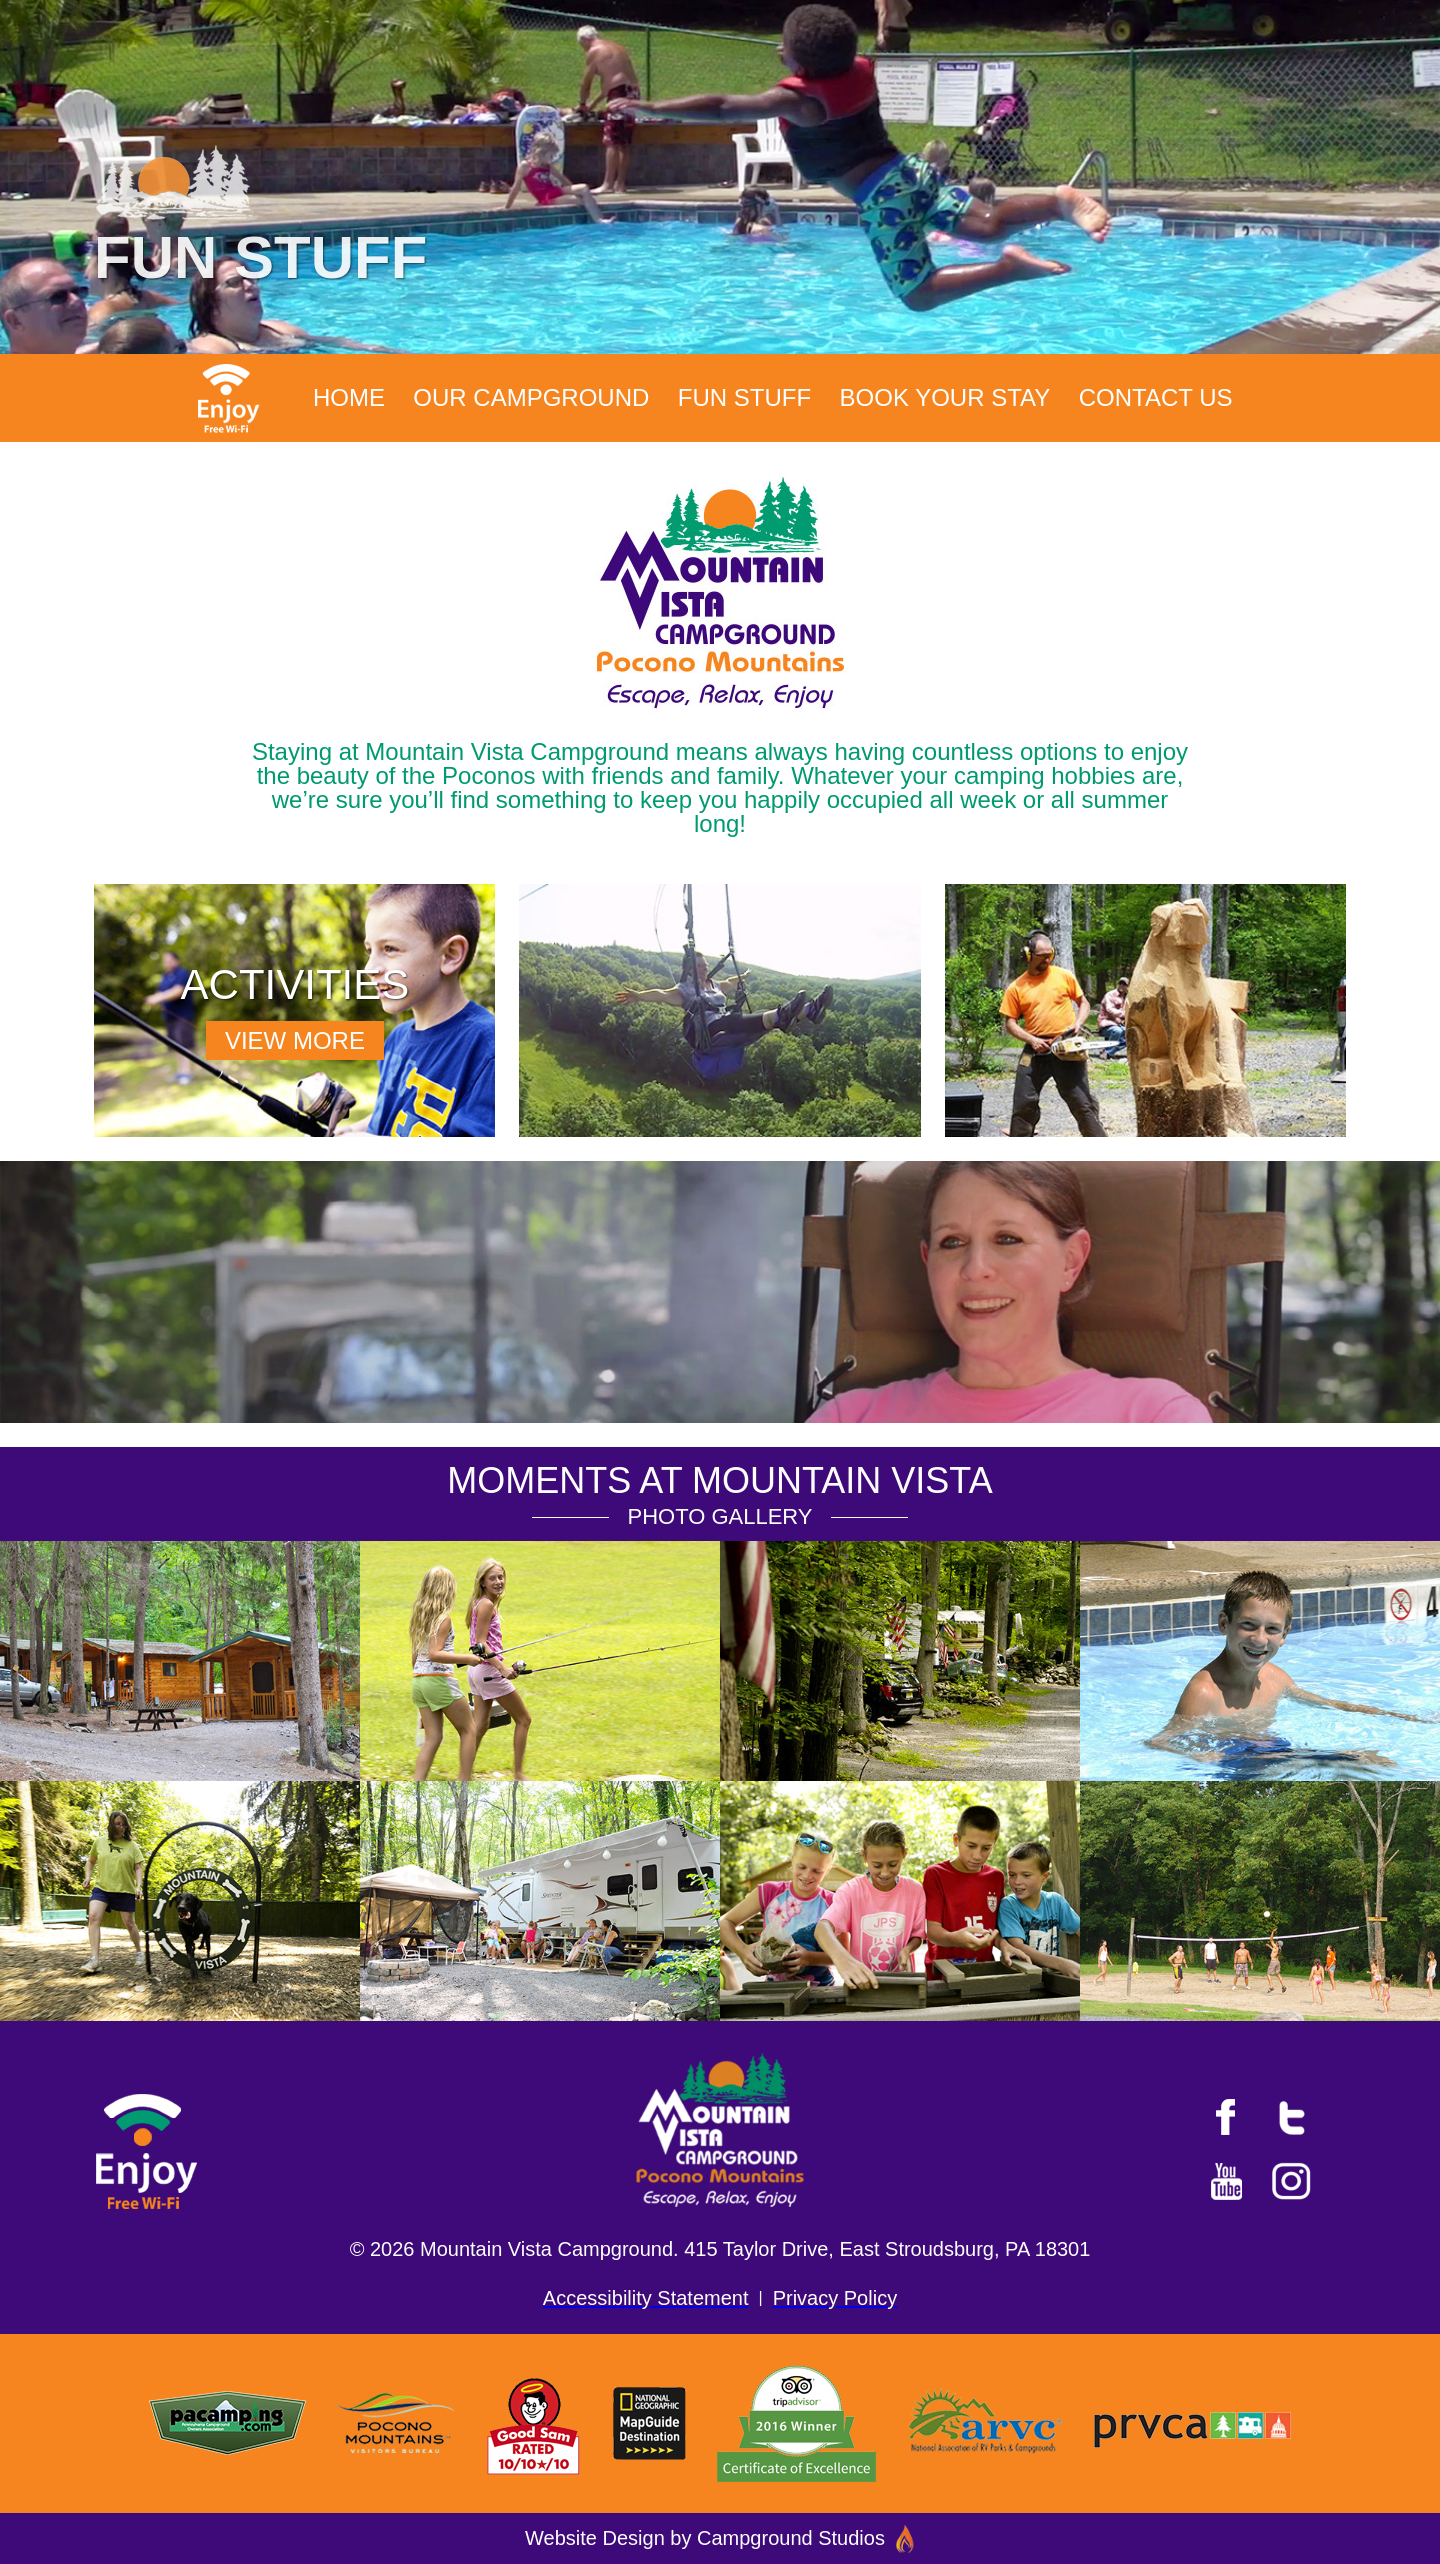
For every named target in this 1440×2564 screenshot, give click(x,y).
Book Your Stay (945, 397)
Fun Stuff (744, 397)
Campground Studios (806, 2538)
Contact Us (1156, 397)
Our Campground (531, 397)
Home (349, 397)
